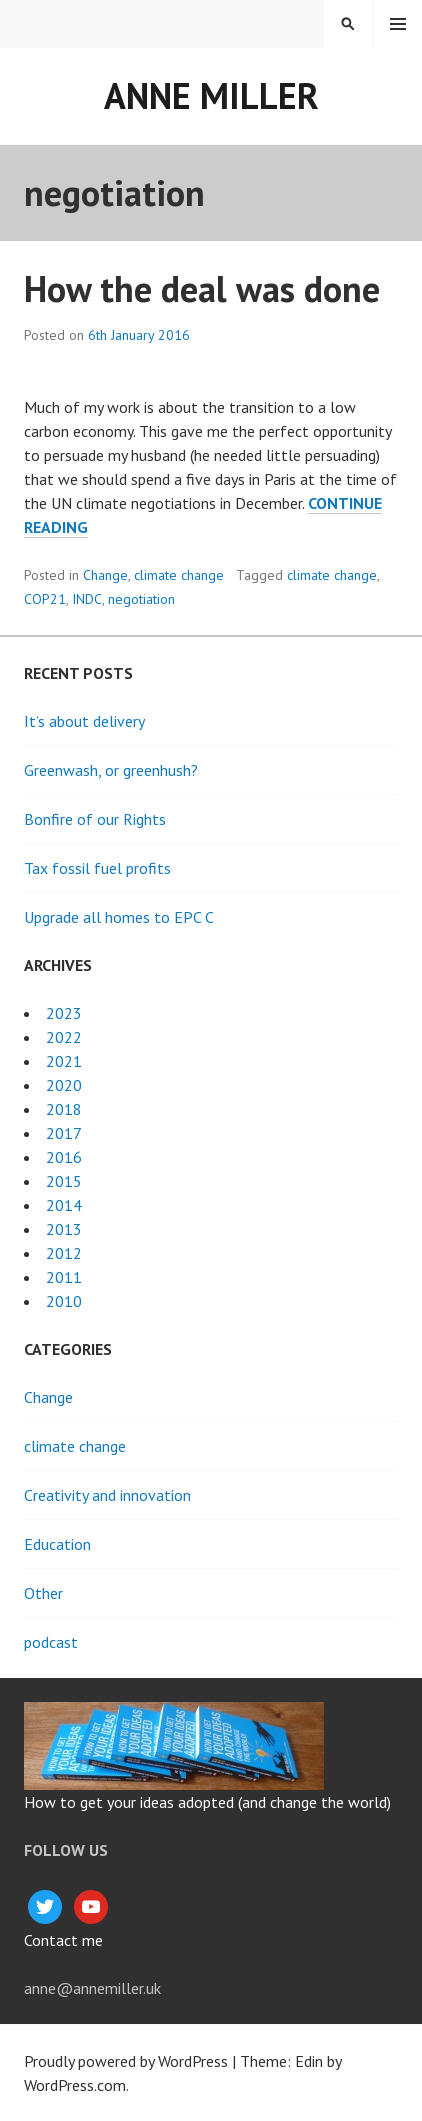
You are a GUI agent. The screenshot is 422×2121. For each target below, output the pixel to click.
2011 (64, 1277)
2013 (64, 1229)
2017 (64, 1133)
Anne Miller (211, 95)
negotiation (141, 599)
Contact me (63, 1940)
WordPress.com (75, 2085)
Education (57, 1544)
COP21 (45, 599)
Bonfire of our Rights (95, 819)
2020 (64, 1085)
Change (105, 575)
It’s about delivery (84, 721)
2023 (64, 1013)
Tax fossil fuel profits (97, 868)
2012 (64, 1253)
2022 (64, 1037)
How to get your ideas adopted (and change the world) (207, 1802)
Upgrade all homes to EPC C (119, 917)
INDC (87, 599)
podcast (51, 1642)
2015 (64, 1181)
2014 (64, 1205)
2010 (64, 1301)
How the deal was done (202, 288)
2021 (64, 1061)
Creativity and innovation (107, 1495)
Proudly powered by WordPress (126, 2061)
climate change (179, 575)
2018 (64, 1109)
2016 (64, 1157)
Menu (398, 24)
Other (43, 1593)
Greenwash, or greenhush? (111, 770)
